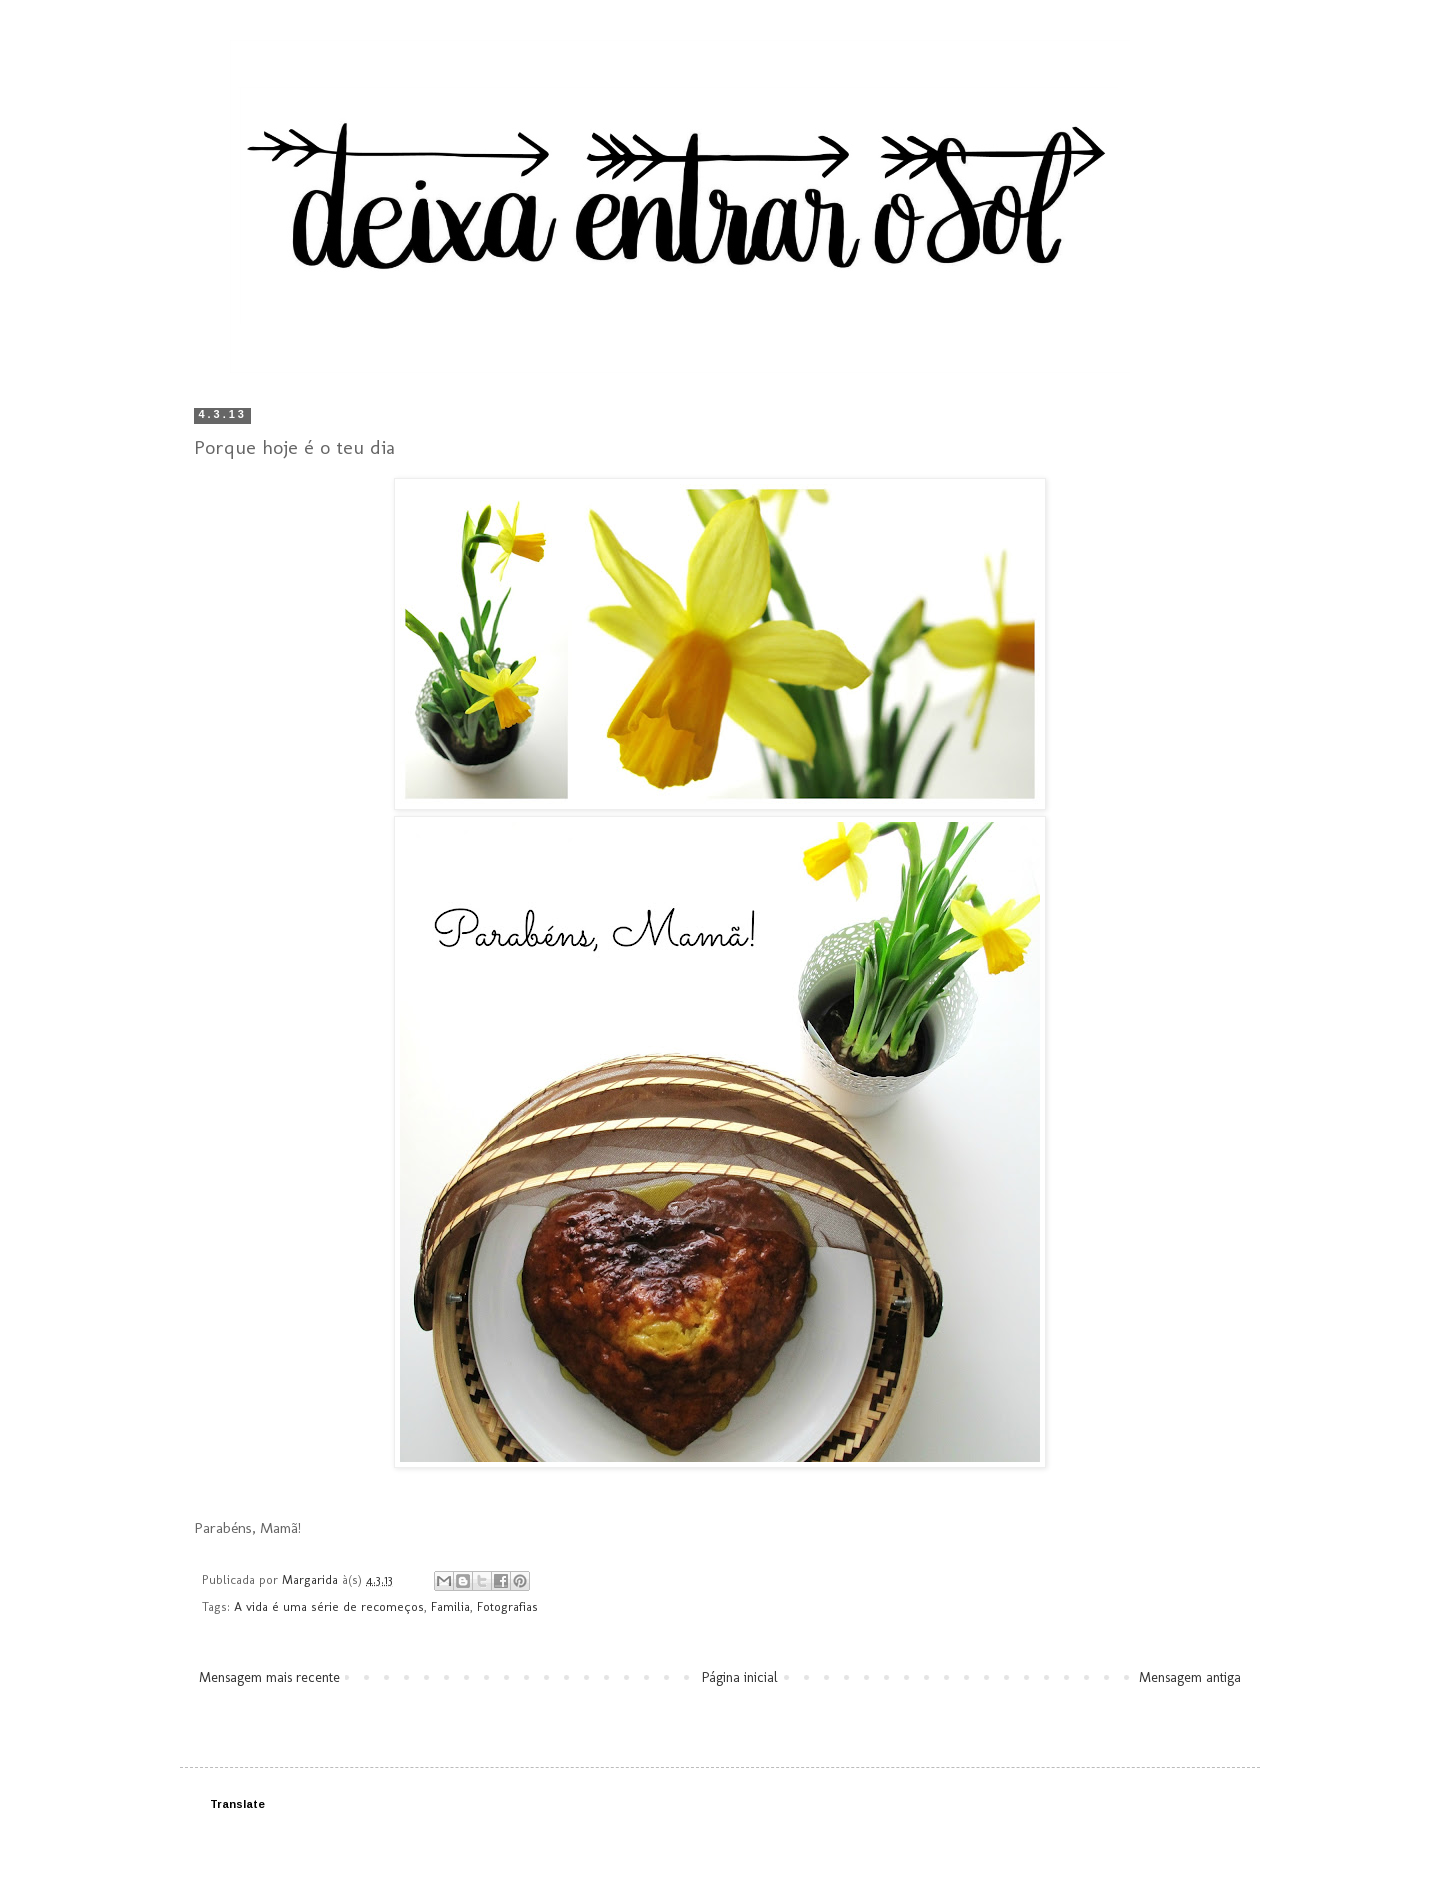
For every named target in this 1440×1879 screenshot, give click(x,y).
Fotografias (507, 1606)
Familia (450, 1606)
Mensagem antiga (1190, 1677)
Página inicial (740, 1677)
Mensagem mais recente (269, 1677)
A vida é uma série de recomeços (329, 1606)
